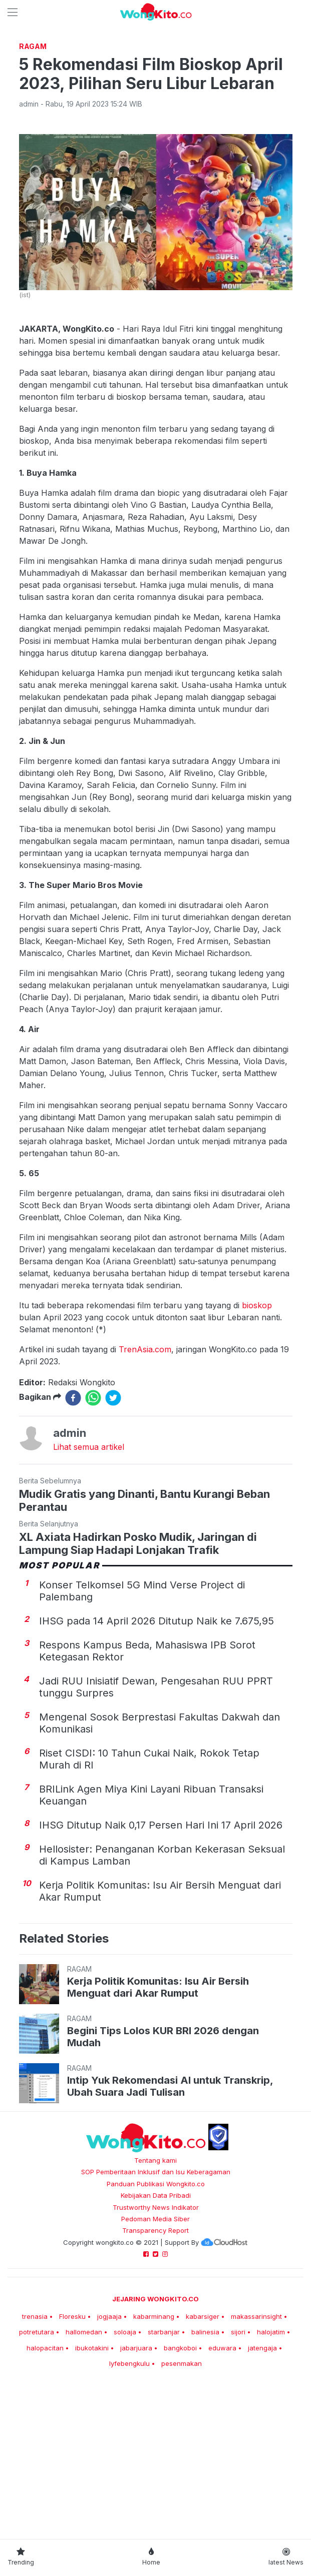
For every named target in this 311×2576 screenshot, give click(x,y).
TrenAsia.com (145, 1489)
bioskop (257, 1445)
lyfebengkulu (129, 2503)
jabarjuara (136, 2488)
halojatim (271, 2472)
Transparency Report (155, 2370)
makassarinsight (256, 2456)
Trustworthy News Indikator (156, 2347)
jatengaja (262, 2488)
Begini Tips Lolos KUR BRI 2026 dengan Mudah (163, 2177)
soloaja (125, 2472)
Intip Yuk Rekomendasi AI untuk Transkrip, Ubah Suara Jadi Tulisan (170, 2226)
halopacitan (45, 2488)
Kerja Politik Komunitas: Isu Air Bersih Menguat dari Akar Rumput (158, 2127)
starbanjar (164, 2472)
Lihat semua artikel (88, 1587)
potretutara (36, 2472)
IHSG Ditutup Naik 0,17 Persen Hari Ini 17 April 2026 (160, 1965)
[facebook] (73, 1538)
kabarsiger (202, 2456)
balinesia (205, 2472)
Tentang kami (155, 2300)
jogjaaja (109, 2456)
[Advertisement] (155, 113)
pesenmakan (181, 2503)
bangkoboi (180, 2488)
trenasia (35, 2456)
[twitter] (113, 1538)
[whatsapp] (93, 1538)
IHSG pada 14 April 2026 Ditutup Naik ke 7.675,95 (156, 1761)
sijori (238, 2472)
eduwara (222, 2488)
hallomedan (84, 2472)
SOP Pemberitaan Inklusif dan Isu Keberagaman (155, 2312)
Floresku (72, 2456)
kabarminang (153, 2456)
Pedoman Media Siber (155, 2359)
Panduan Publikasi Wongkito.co (156, 2324)
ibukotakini (92, 2488)
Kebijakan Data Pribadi (156, 2335)
